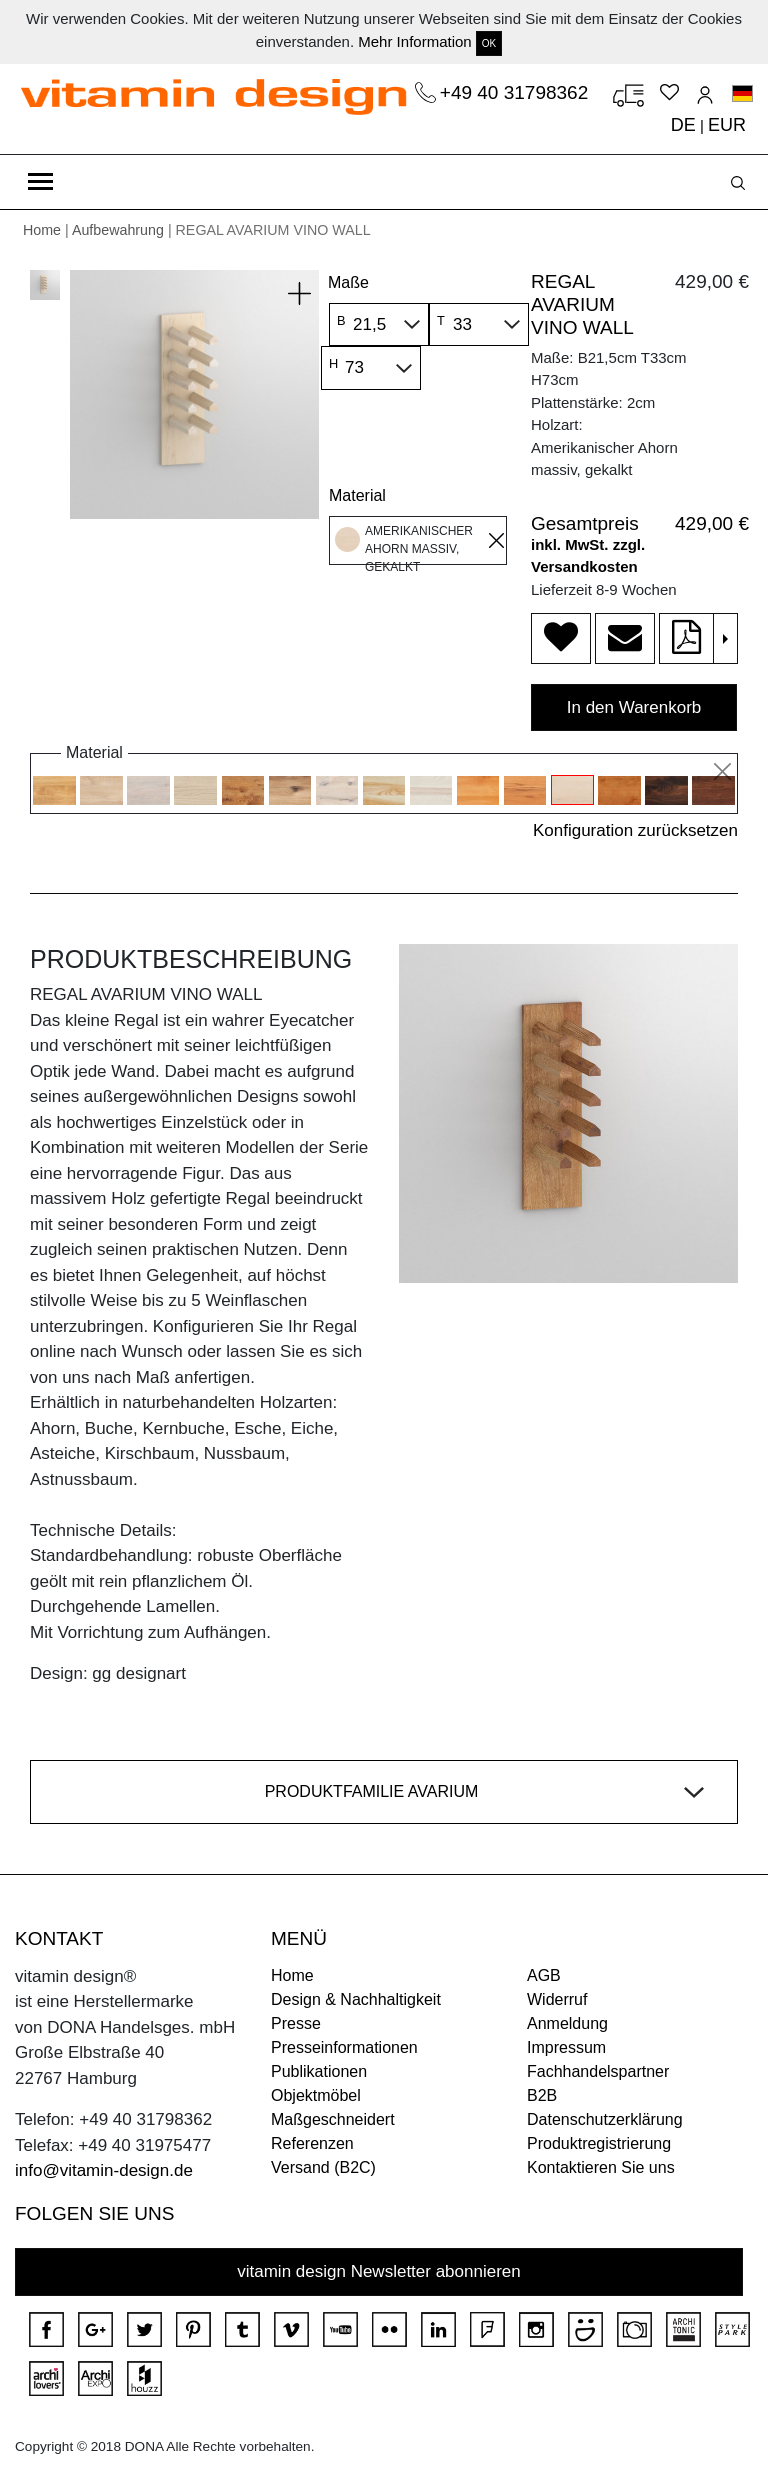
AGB (544, 1975)
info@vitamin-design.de (104, 2170)
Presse (296, 2023)
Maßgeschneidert (333, 2119)
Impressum (566, 2047)
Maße (348, 282)
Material (357, 495)
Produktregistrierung (599, 2143)
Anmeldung (567, 2023)
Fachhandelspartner (598, 2071)
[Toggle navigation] (40, 182)
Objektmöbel (316, 2095)
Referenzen (312, 2143)
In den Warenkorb (634, 707)
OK (489, 43)
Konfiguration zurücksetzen (635, 830)
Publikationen (319, 2071)
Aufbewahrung (118, 230)
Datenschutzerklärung (605, 2119)
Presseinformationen (344, 2047)
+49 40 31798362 (517, 92)
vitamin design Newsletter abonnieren (379, 2271)
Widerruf (557, 1999)
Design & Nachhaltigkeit (356, 1999)
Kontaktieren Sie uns (601, 2167)
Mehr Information (414, 41)
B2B (542, 2095)
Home (42, 230)
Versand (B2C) (323, 2167)
